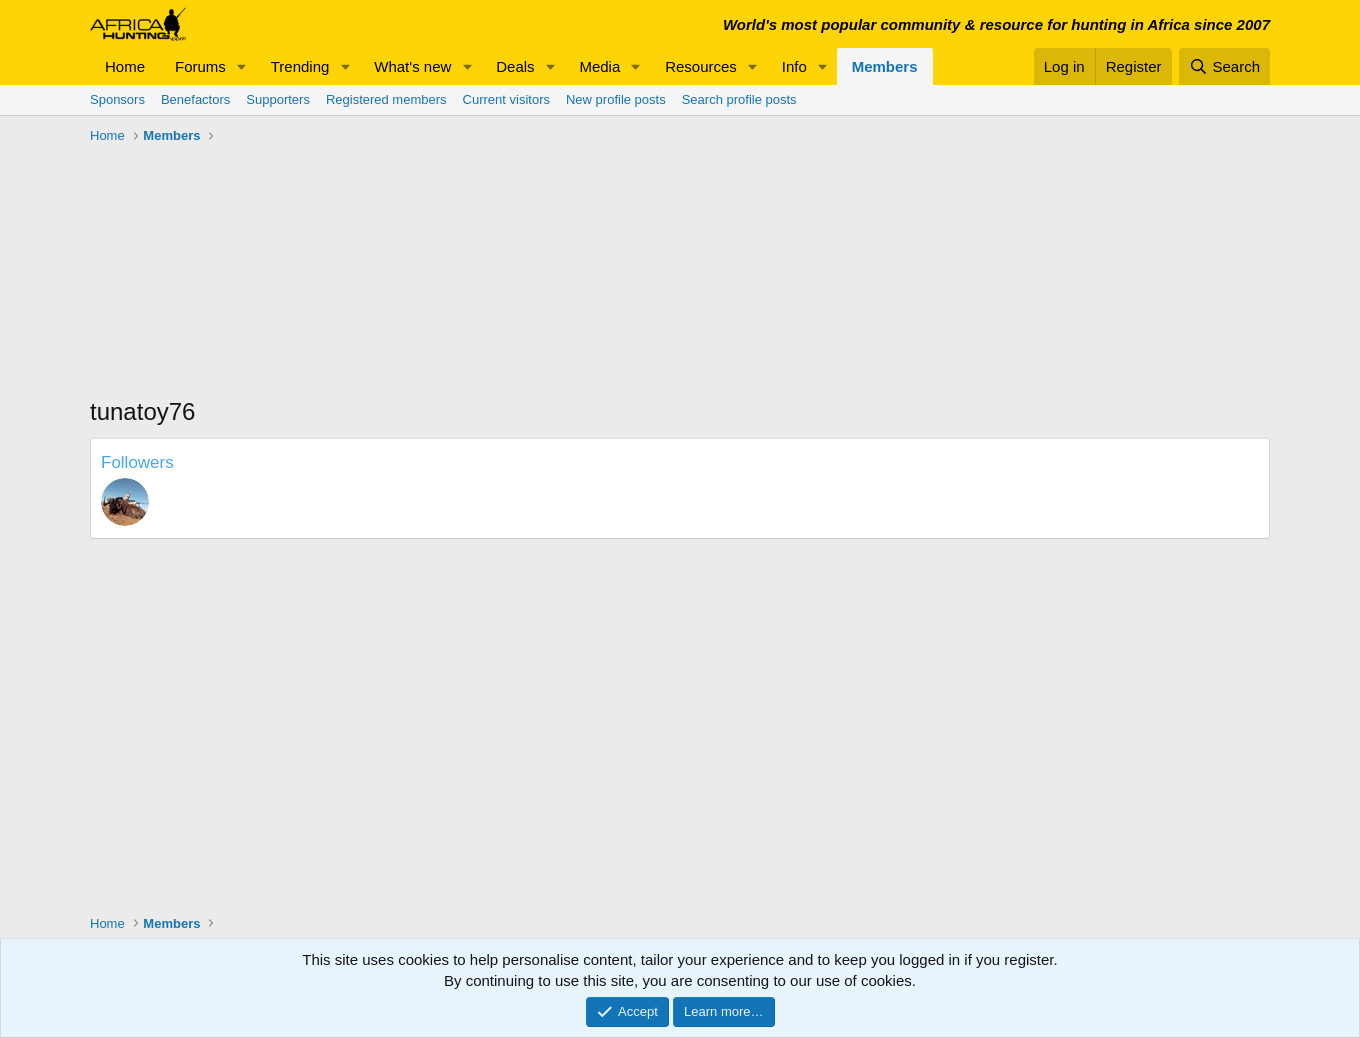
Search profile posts (739, 99)
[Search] (1224, 66)
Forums (200, 66)
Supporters (278, 99)
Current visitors (506, 99)
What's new (412, 66)
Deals (515, 66)
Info (794, 66)
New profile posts (616, 99)
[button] (242, 66)
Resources (701, 66)
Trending (300, 66)
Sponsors (117, 99)
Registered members (386, 99)
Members (885, 66)
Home (125, 66)
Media (599, 66)
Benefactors (195, 99)
